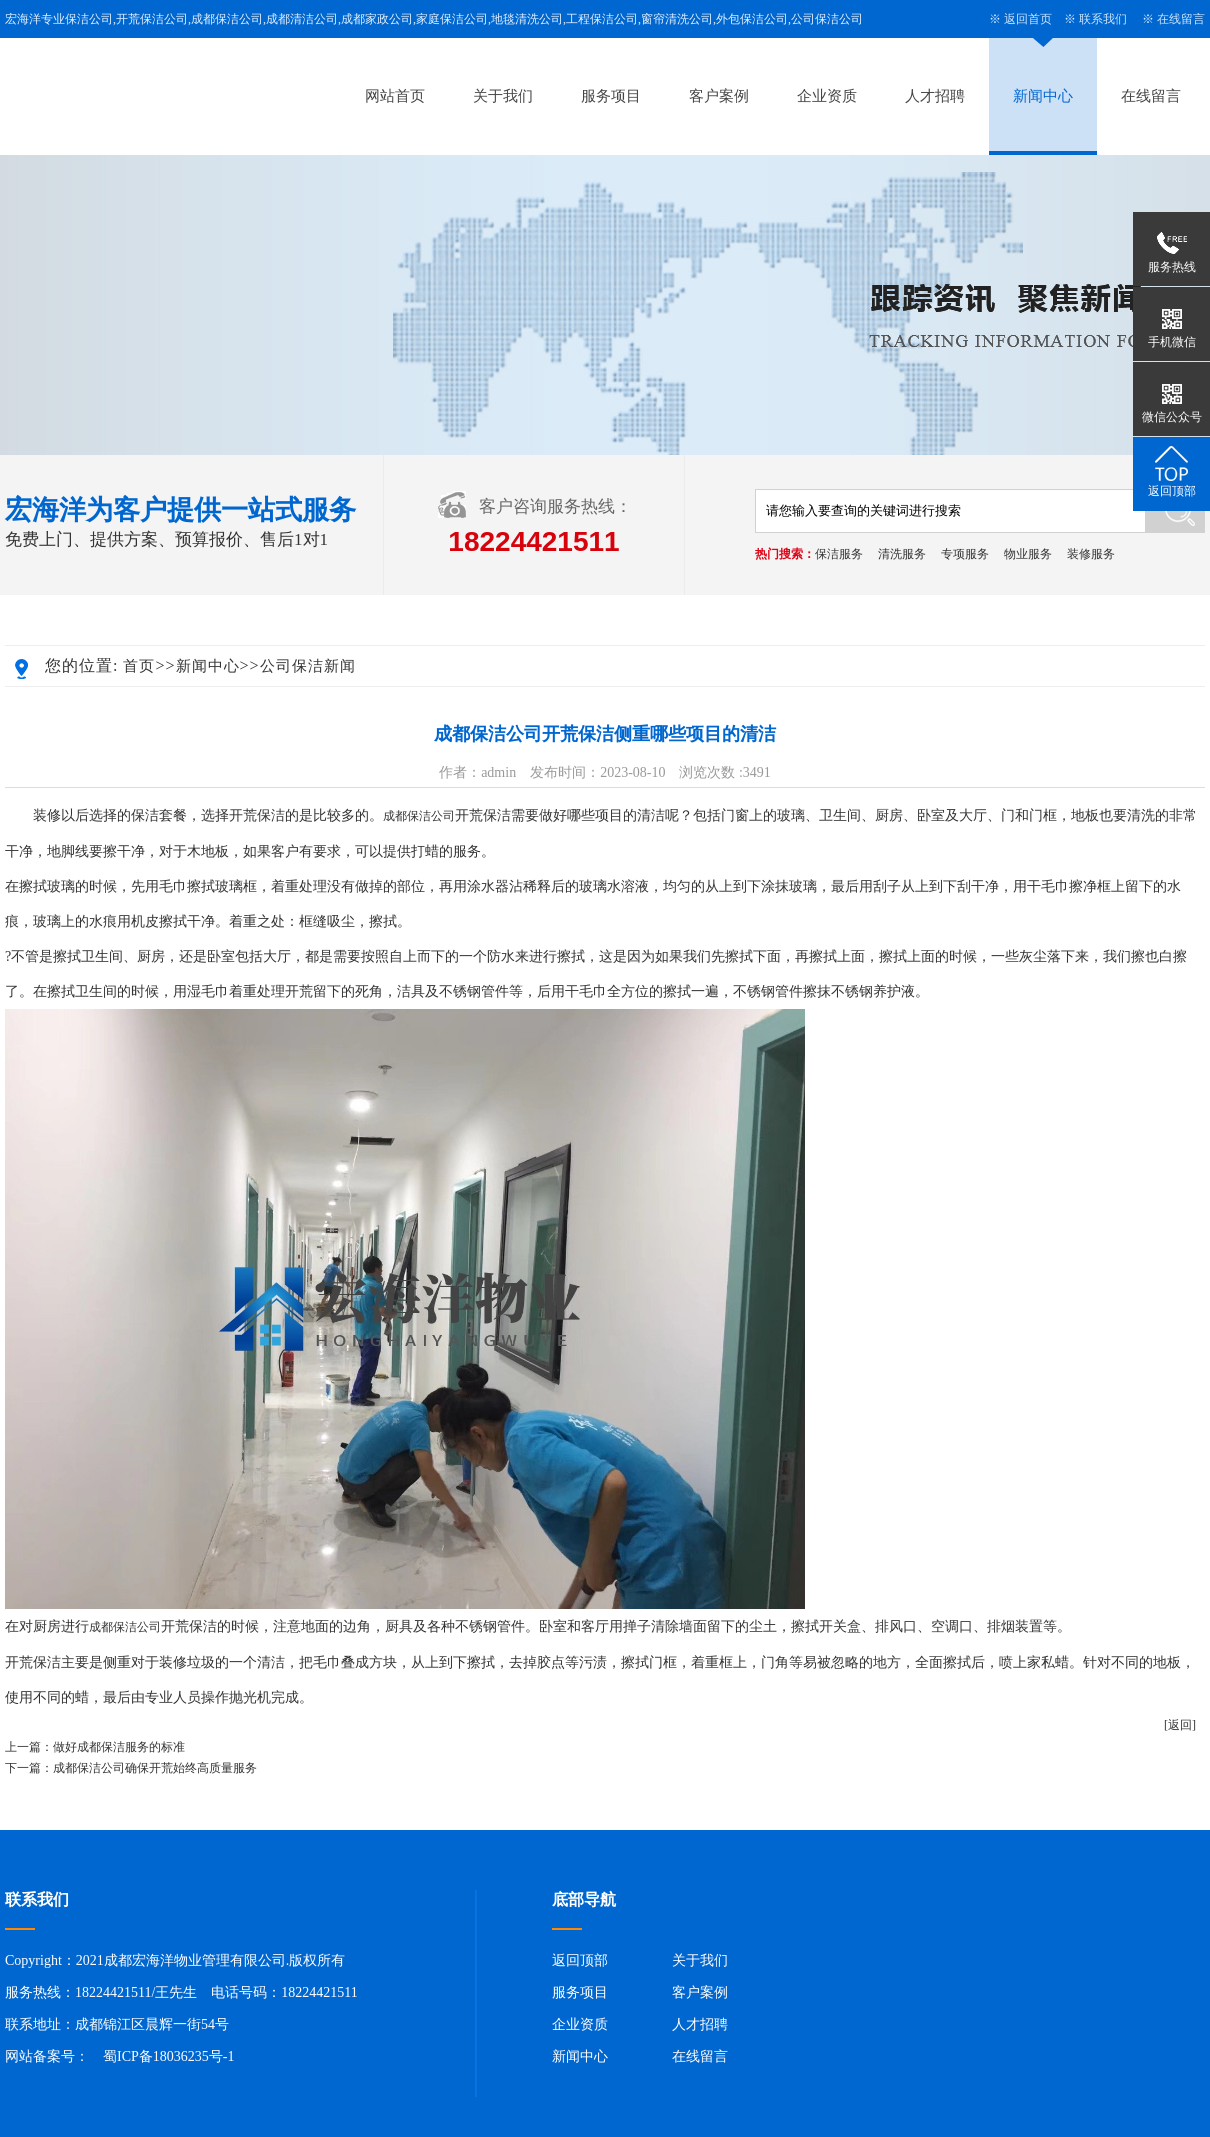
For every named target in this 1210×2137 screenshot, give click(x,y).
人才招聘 (935, 96)
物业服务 (1028, 554)
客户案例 (719, 96)
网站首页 (395, 96)
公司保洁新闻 (308, 666)
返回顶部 (580, 1960)
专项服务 (965, 554)
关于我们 (503, 96)
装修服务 (1091, 554)
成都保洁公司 (419, 816)
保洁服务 (839, 554)
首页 (139, 666)
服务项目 (611, 96)
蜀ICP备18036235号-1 (168, 2056)
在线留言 (1181, 19)
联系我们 (1103, 19)
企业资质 (827, 96)
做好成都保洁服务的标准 (119, 1747)
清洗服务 (902, 554)
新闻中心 (1043, 96)
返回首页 (1028, 19)
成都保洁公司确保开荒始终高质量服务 (155, 1768)
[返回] (1180, 1725)
